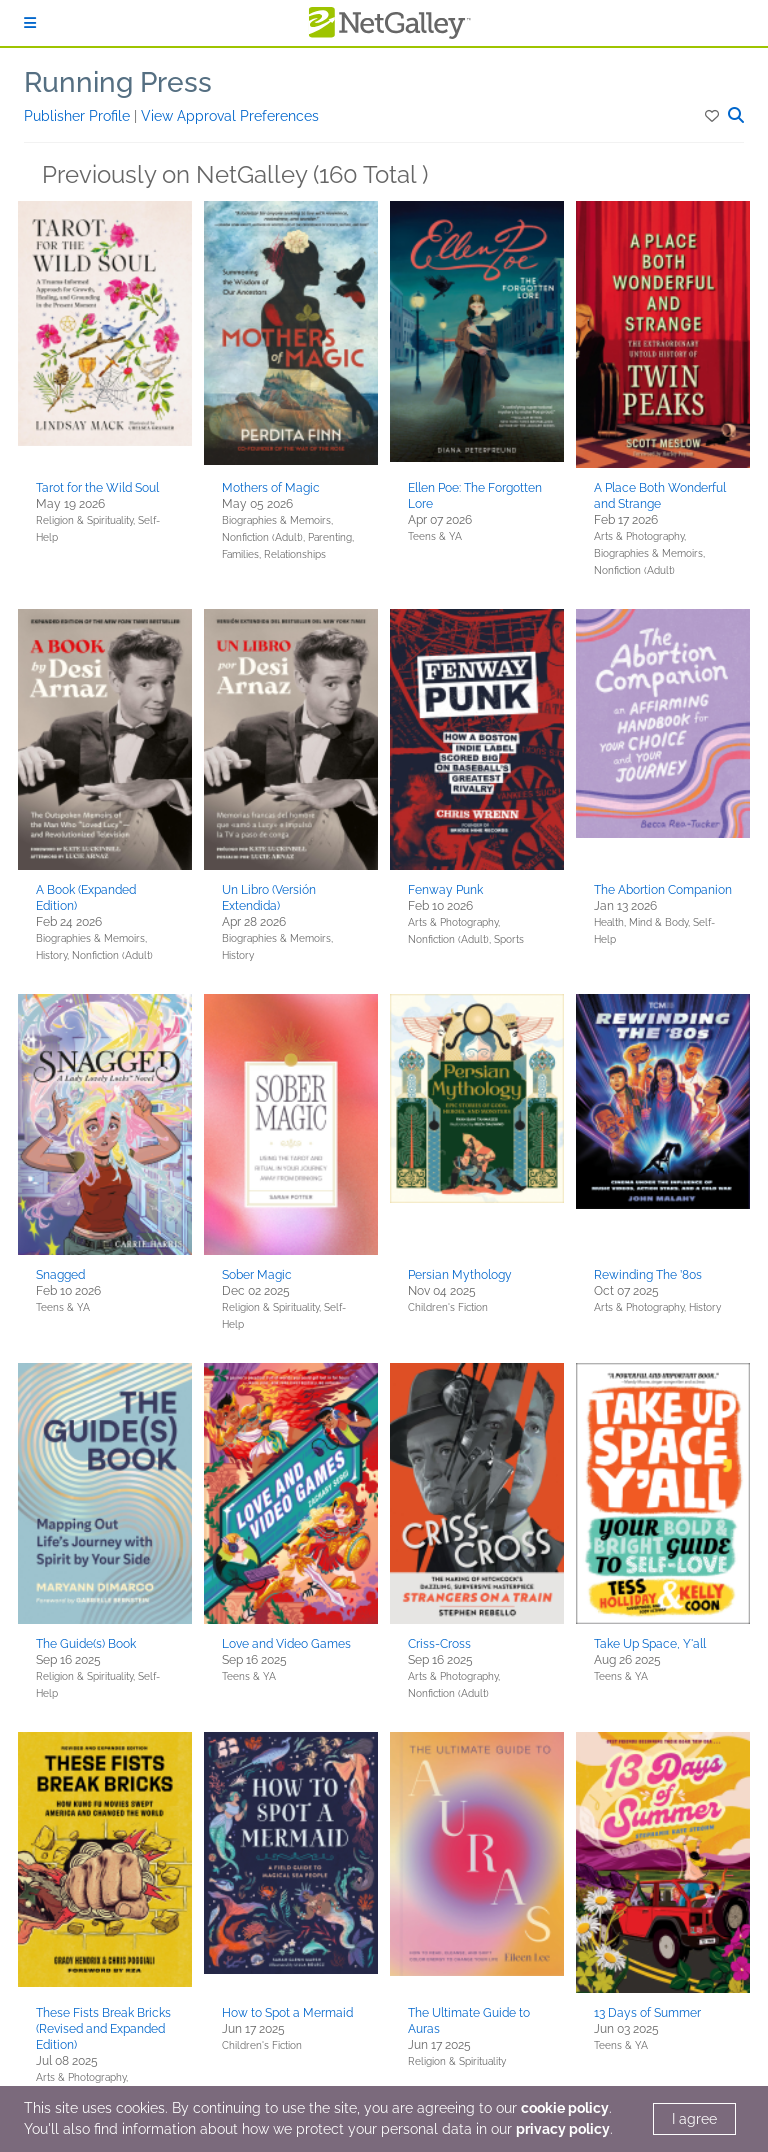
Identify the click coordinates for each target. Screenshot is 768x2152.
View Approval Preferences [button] (230, 116)
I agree (694, 2119)
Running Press (118, 82)
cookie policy (565, 2108)
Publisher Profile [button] (79, 116)
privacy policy (563, 2129)
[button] (713, 116)
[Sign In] (30, 23)
